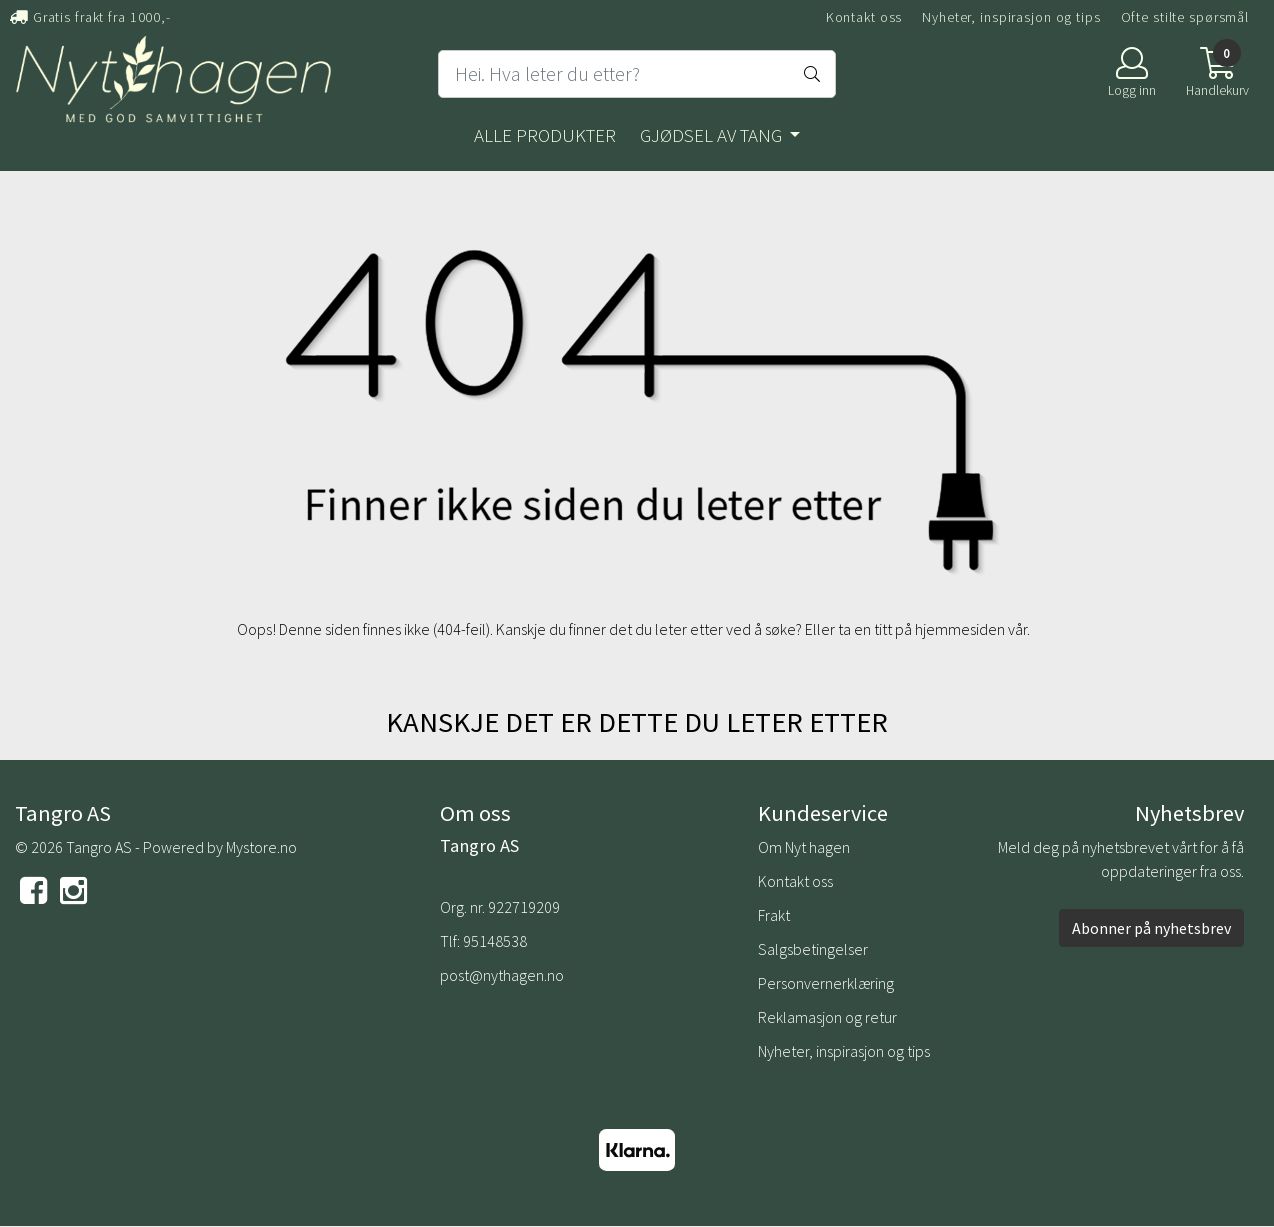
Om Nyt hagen (804, 847)
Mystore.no (261, 847)
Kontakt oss (864, 17)
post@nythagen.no (502, 975)
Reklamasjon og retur (827, 1017)
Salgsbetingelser (813, 949)
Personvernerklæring (826, 983)
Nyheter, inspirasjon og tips (1011, 17)
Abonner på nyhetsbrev (1151, 928)
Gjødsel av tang (713, 135)
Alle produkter (545, 135)
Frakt (774, 915)
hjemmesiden (960, 629)
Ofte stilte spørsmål (1185, 17)
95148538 (495, 941)
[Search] (637, 74)
